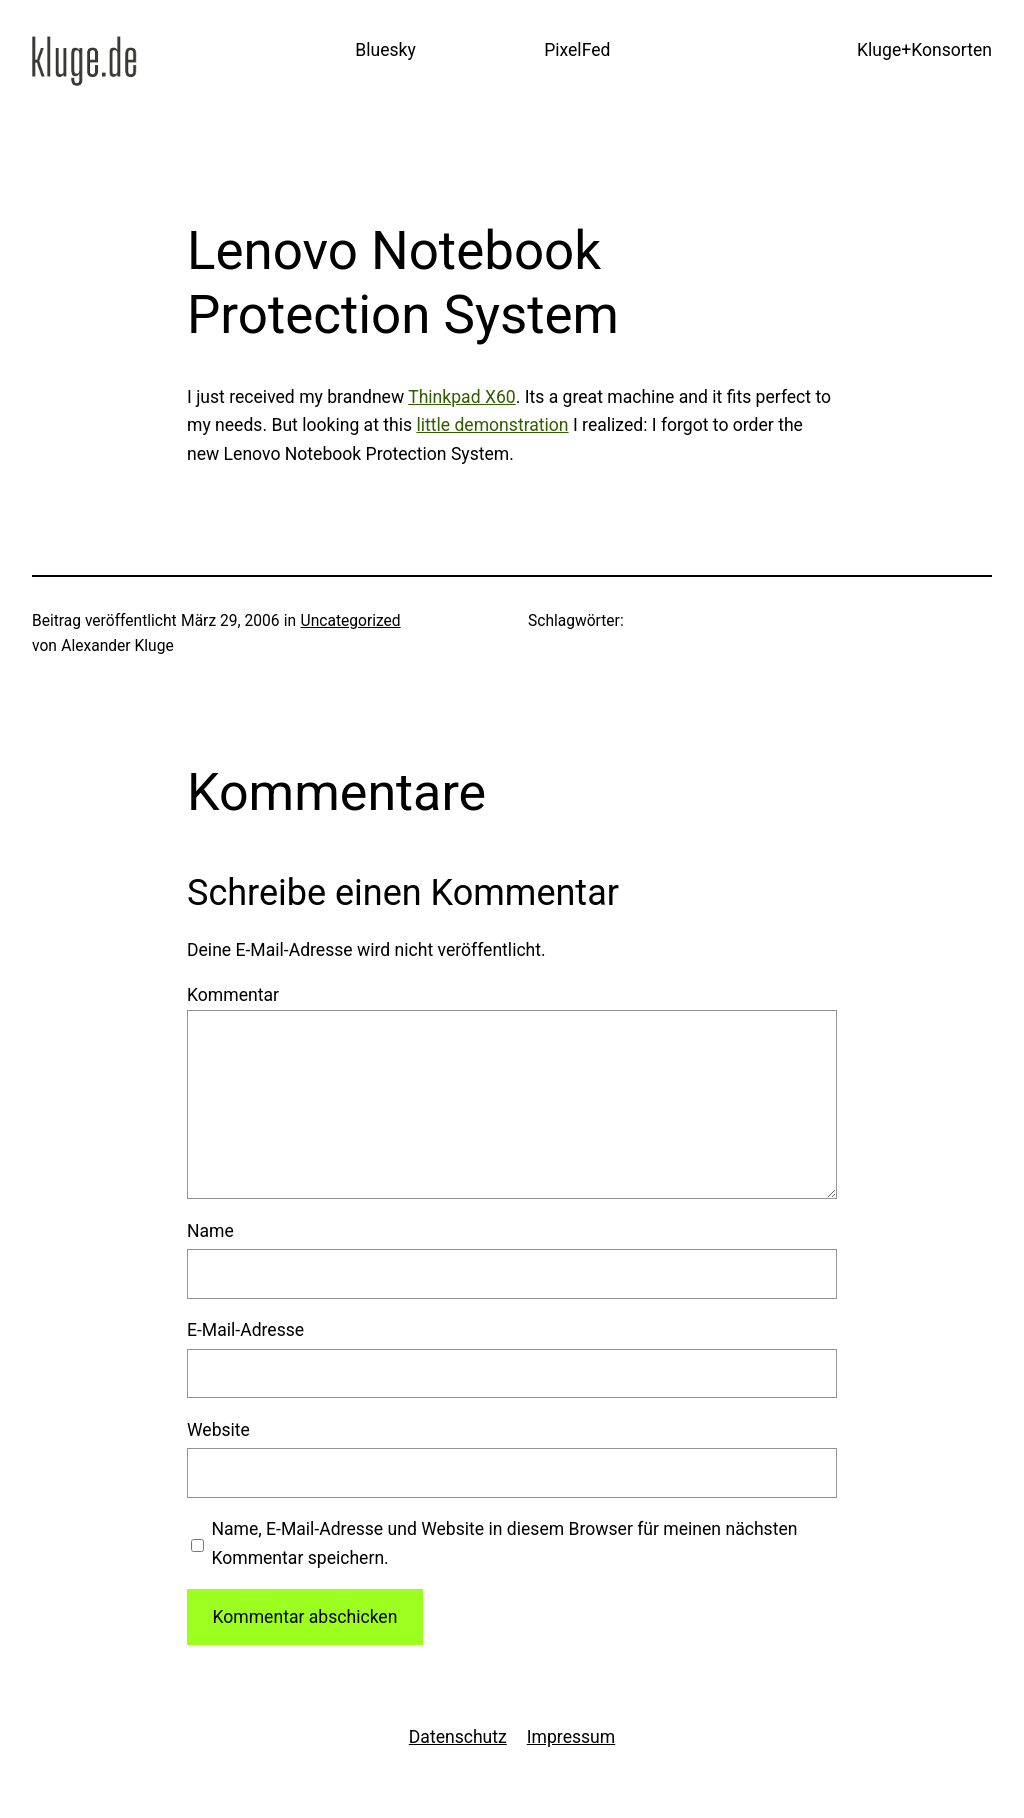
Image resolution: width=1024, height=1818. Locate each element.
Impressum (571, 1737)
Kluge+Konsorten (924, 50)
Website (218, 1430)
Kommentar (233, 995)
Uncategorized (351, 621)
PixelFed (577, 50)
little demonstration (492, 425)
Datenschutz (458, 1737)
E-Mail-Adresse (245, 1330)
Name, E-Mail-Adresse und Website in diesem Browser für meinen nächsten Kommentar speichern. (504, 1543)
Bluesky (385, 50)
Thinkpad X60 (462, 397)
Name (210, 1231)
